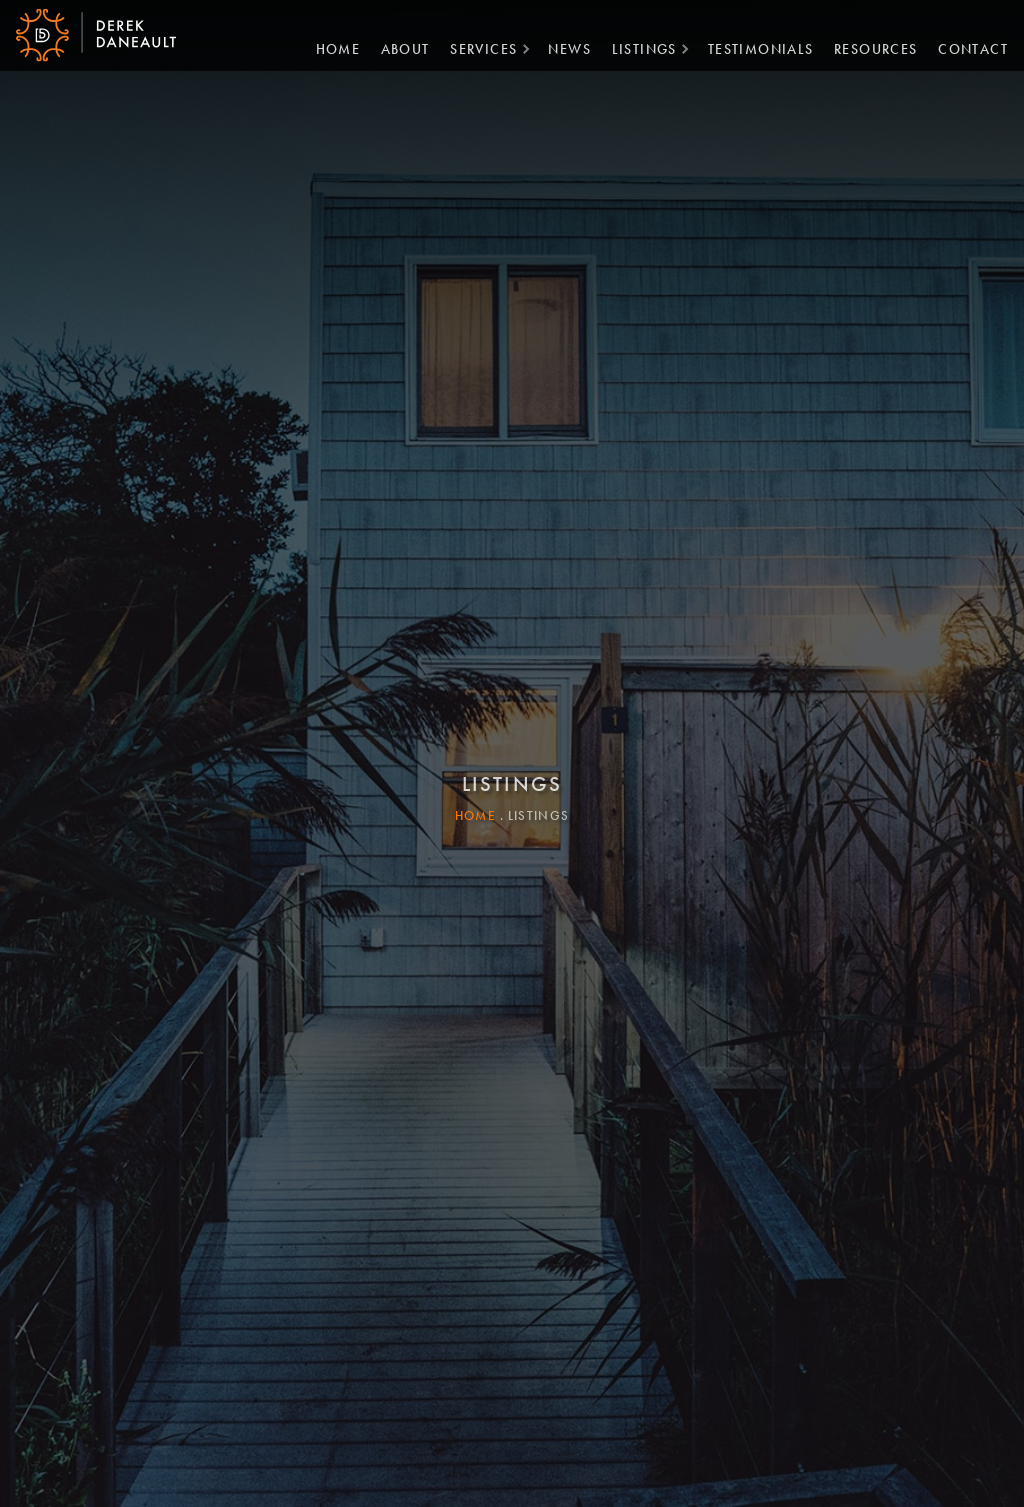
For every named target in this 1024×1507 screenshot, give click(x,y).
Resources (868, 47)
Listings (636, 47)
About (397, 47)
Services (475, 47)
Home (330, 47)
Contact (965, 47)
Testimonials (753, 47)
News (561, 47)
